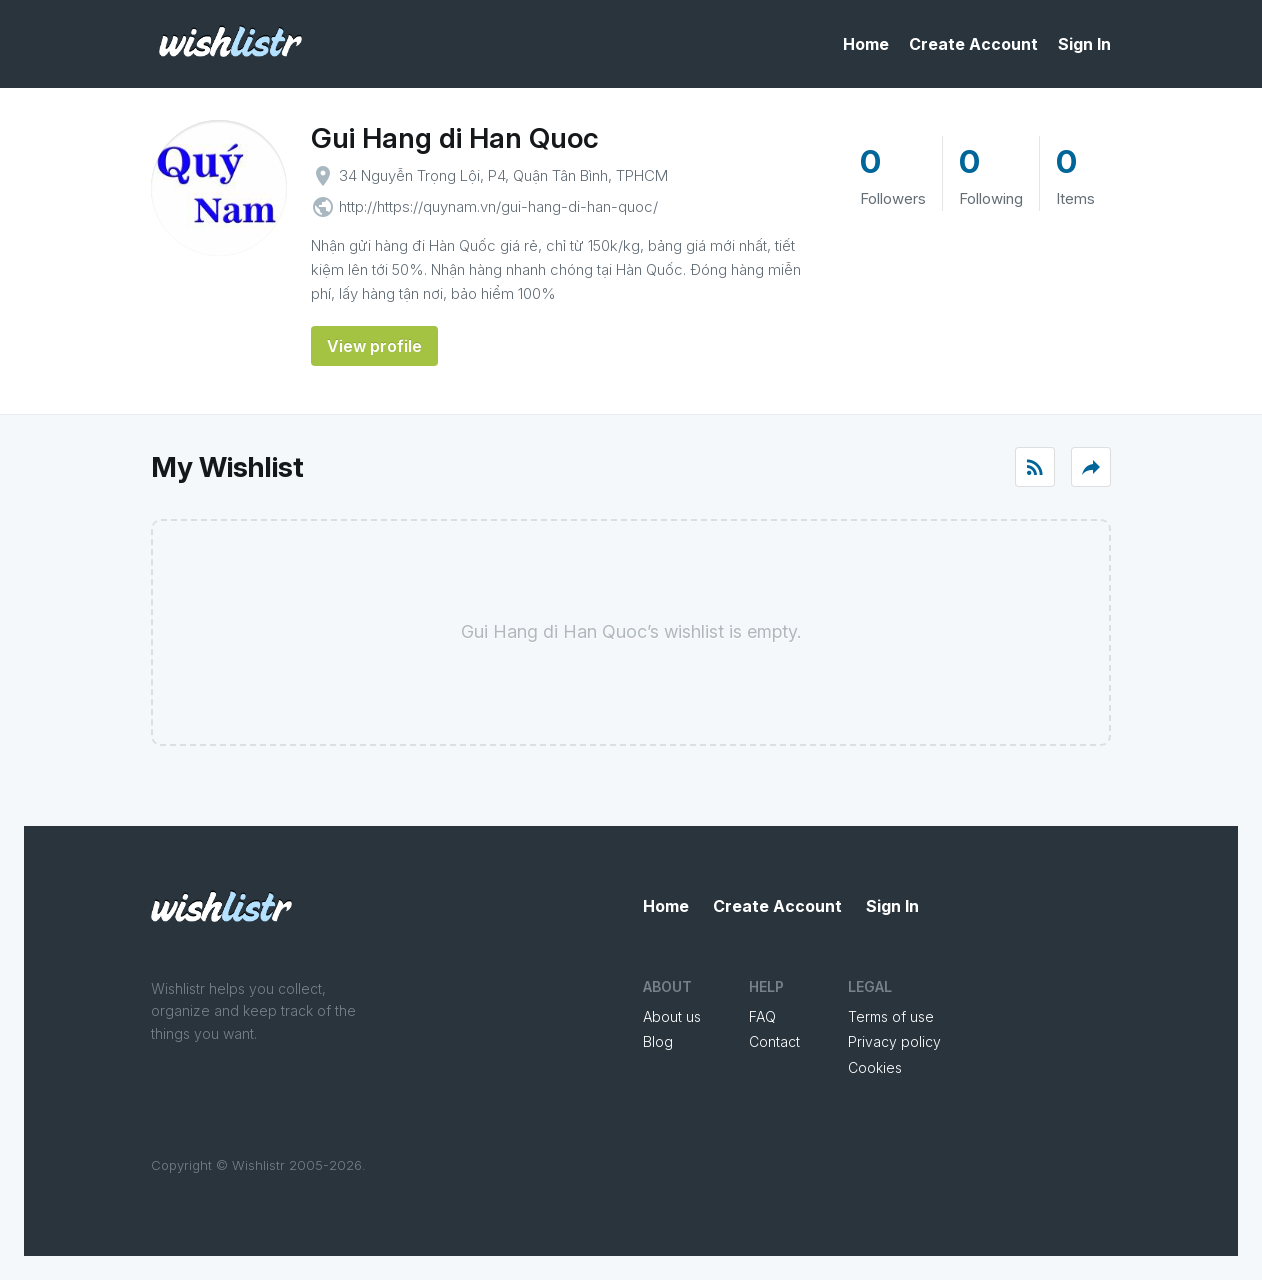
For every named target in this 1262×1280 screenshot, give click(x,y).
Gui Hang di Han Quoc (455, 138)
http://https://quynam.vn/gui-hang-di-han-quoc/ (498, 206)
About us (672, 1016)
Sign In (1084, 44)
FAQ (762, 1016)
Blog (658, 1041)
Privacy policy (894, 1041)
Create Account (973, 44)
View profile (374, 346)
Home (866, 44)
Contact (774, 1041)
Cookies (875, 1067)
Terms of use (891, 1016)
